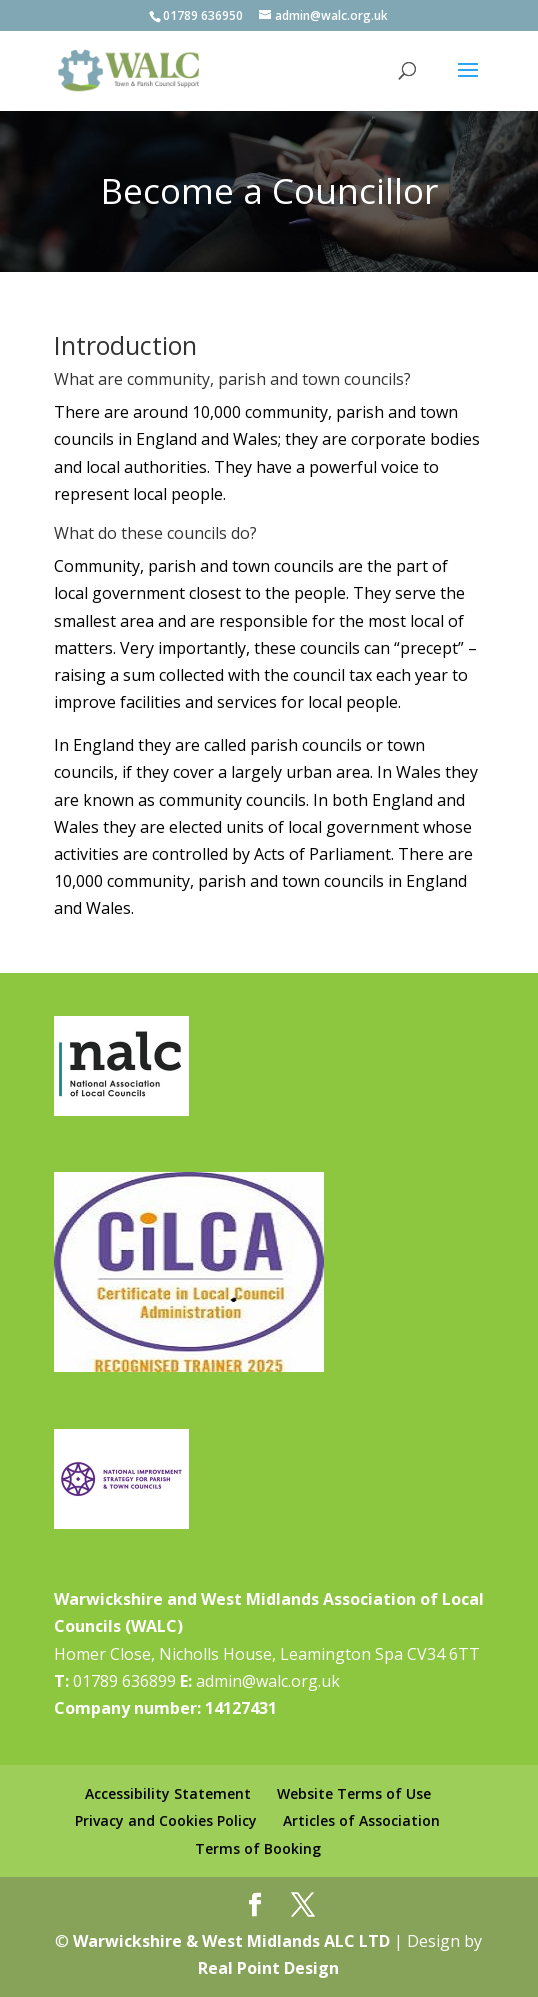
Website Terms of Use (354, 1793)
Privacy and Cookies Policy (166, 1820)
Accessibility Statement (168, 1793)
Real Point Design (268, 1968)
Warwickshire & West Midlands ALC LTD (231, 1941)
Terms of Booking (258, 1848)
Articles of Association (361, 1820)
